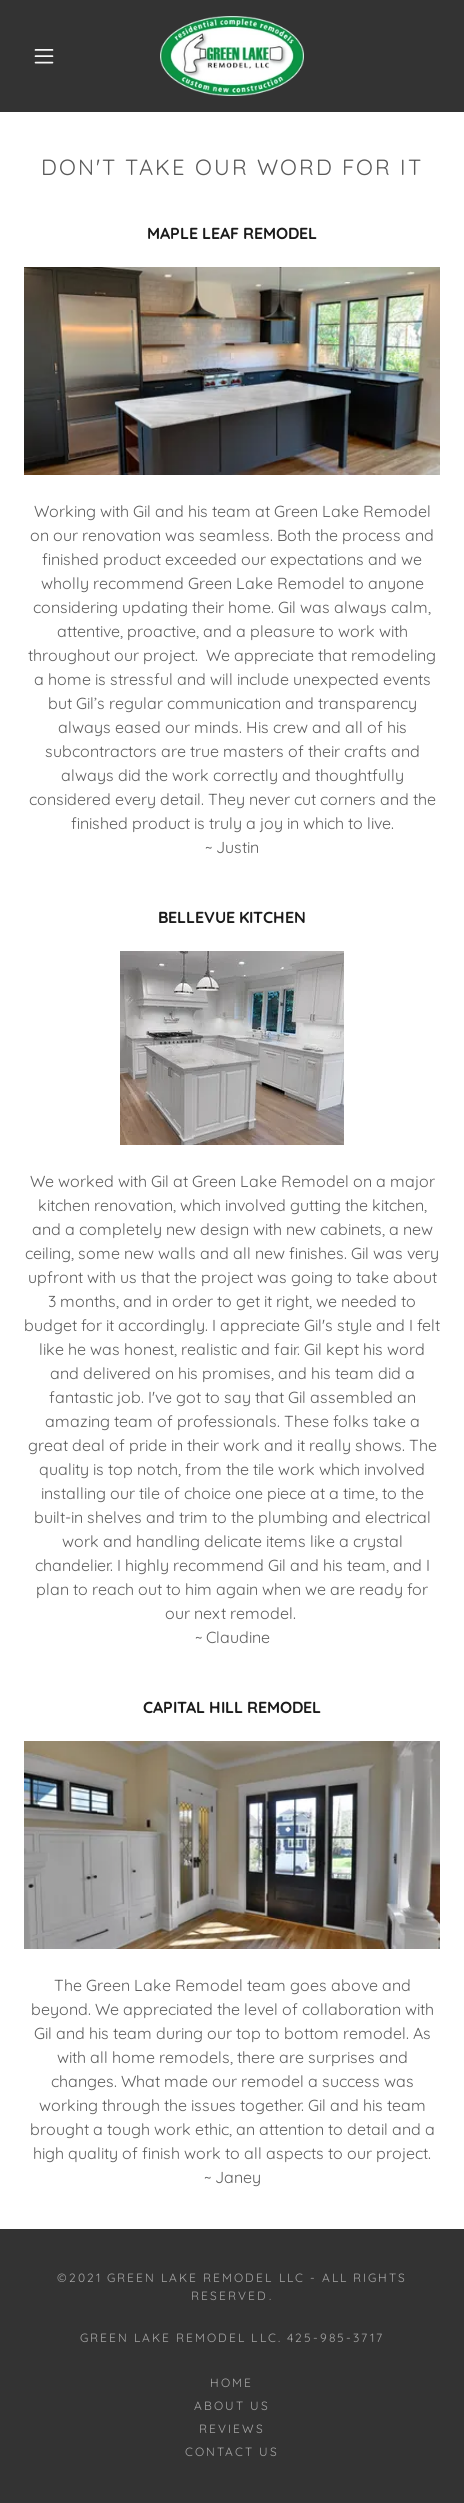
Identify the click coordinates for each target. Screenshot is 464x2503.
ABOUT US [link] (232, 2405)
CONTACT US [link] (232, 2451)
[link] (232, 56)
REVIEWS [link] (232, 2428)
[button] (45, 56)
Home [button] (231, 2382)
